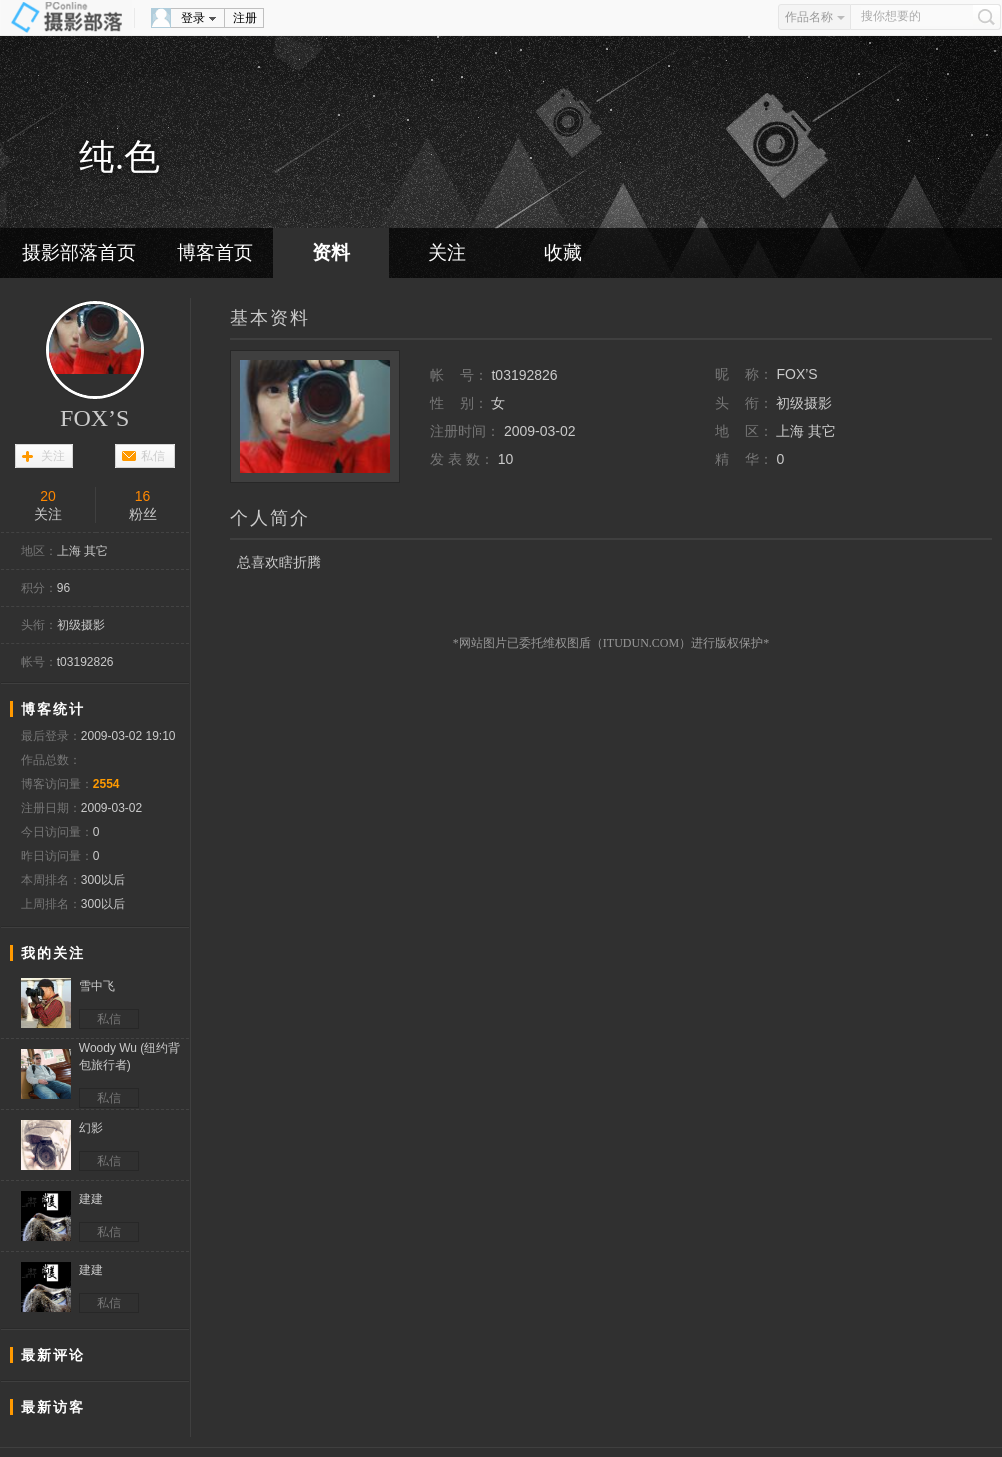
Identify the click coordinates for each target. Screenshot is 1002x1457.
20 (48, 496)
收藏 (563, 252)
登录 (193, 18)
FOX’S (94, 418)
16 (143, 496)
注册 (245, 18)
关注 (447, 252)
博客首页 (215, 252)
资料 (331, 252)
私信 (153, 456)
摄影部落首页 (79, 252)
